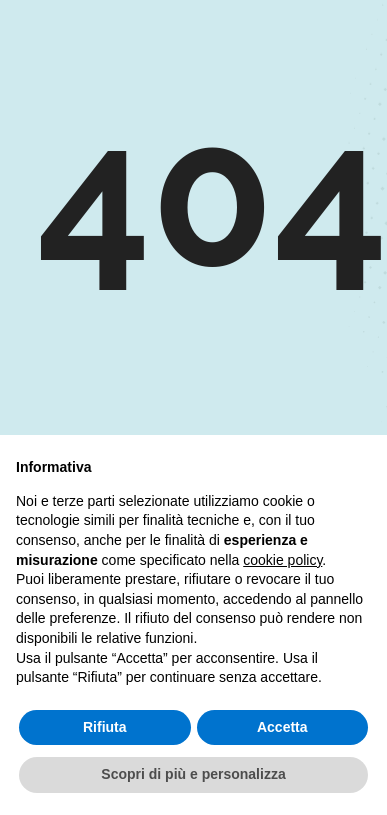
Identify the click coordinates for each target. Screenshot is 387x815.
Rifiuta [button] (105, 727)
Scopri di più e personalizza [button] (193, 774)
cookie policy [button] (282, 560)
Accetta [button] (282, 727)
